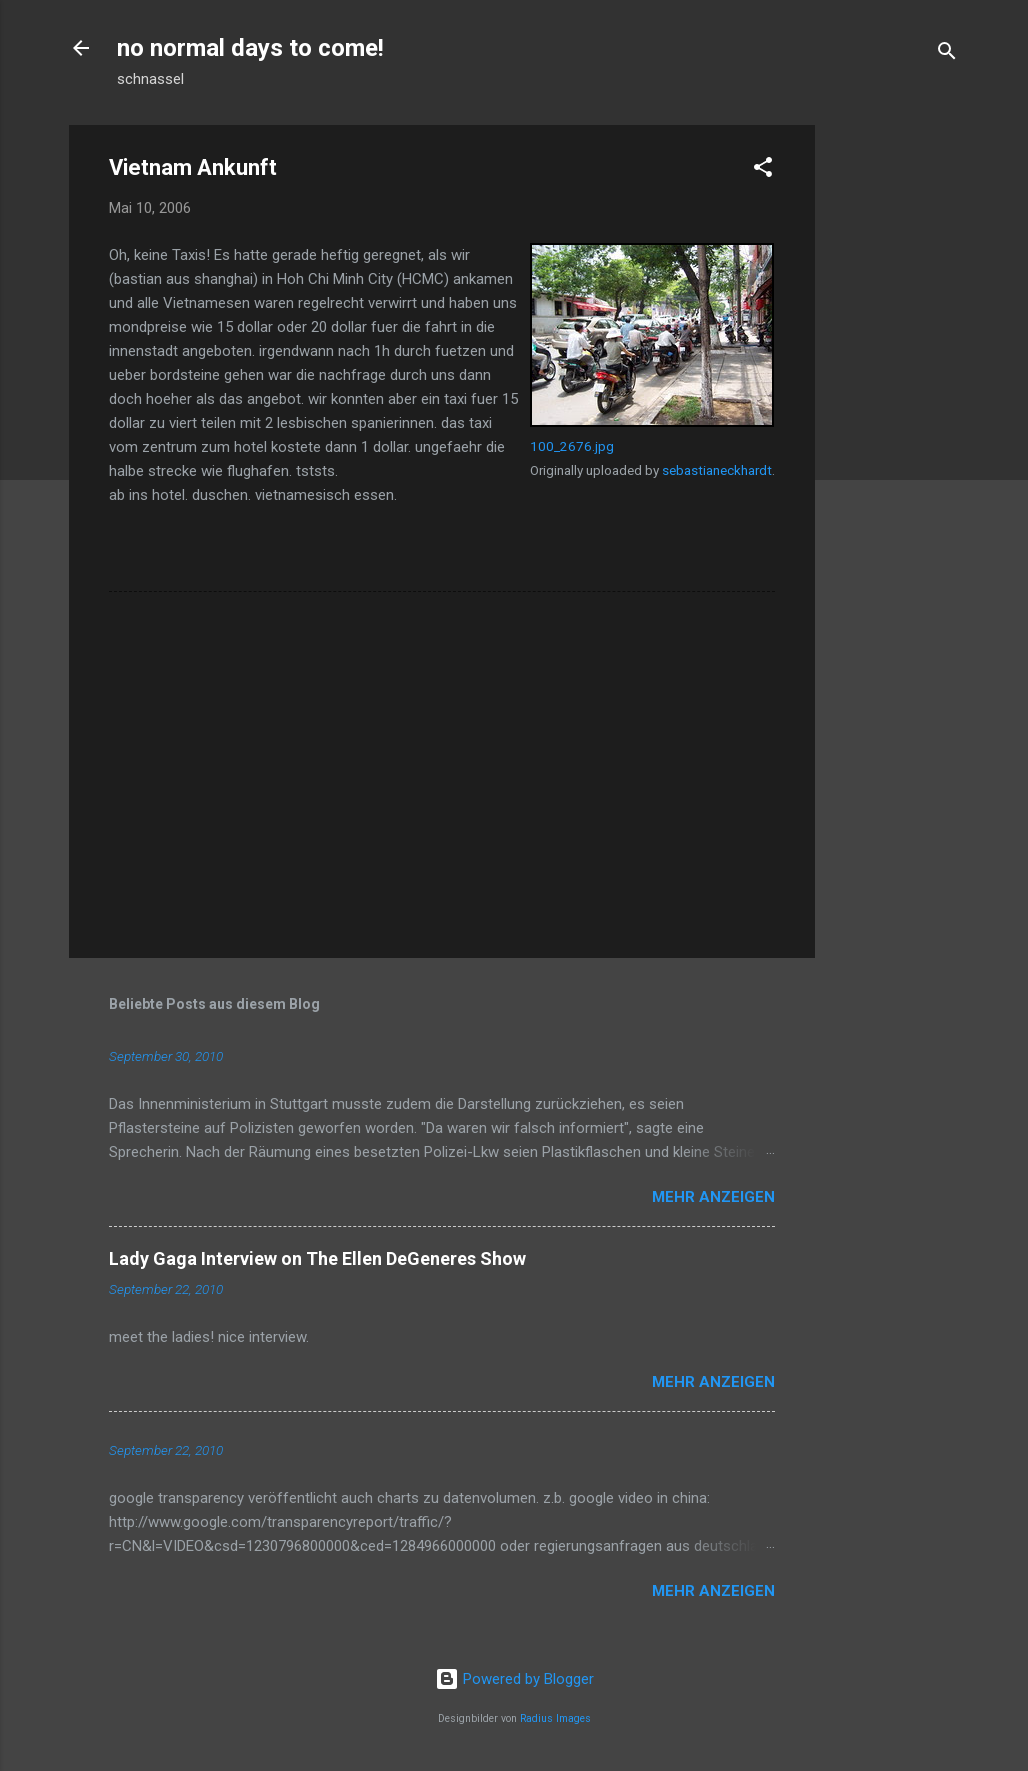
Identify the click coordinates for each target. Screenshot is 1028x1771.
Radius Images (555, 1718)
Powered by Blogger (514, 1679)
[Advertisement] (895, 425)
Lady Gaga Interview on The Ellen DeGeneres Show (317, 1258)
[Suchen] (947, 54)
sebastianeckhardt (717, 470)
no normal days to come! (250, 48)
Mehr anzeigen (713, 1197)
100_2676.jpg (572, 446)
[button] (763, 170)
